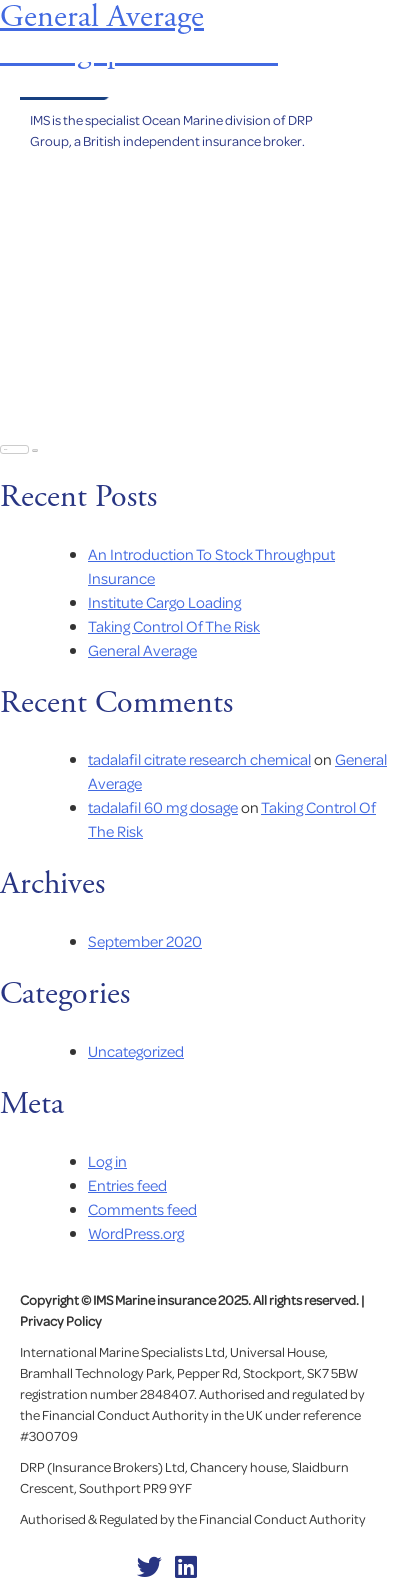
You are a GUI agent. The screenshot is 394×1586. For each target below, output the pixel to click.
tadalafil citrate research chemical (199, 759)
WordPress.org (136, 1233)
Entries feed (127, 1185)
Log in (107, 1161)
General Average (142, 650)
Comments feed (142, 1209)
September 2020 (145, 941)
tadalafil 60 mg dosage (163, 807)
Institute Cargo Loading (164, 602)
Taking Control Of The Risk (174, 626)
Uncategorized (136, 1051)
